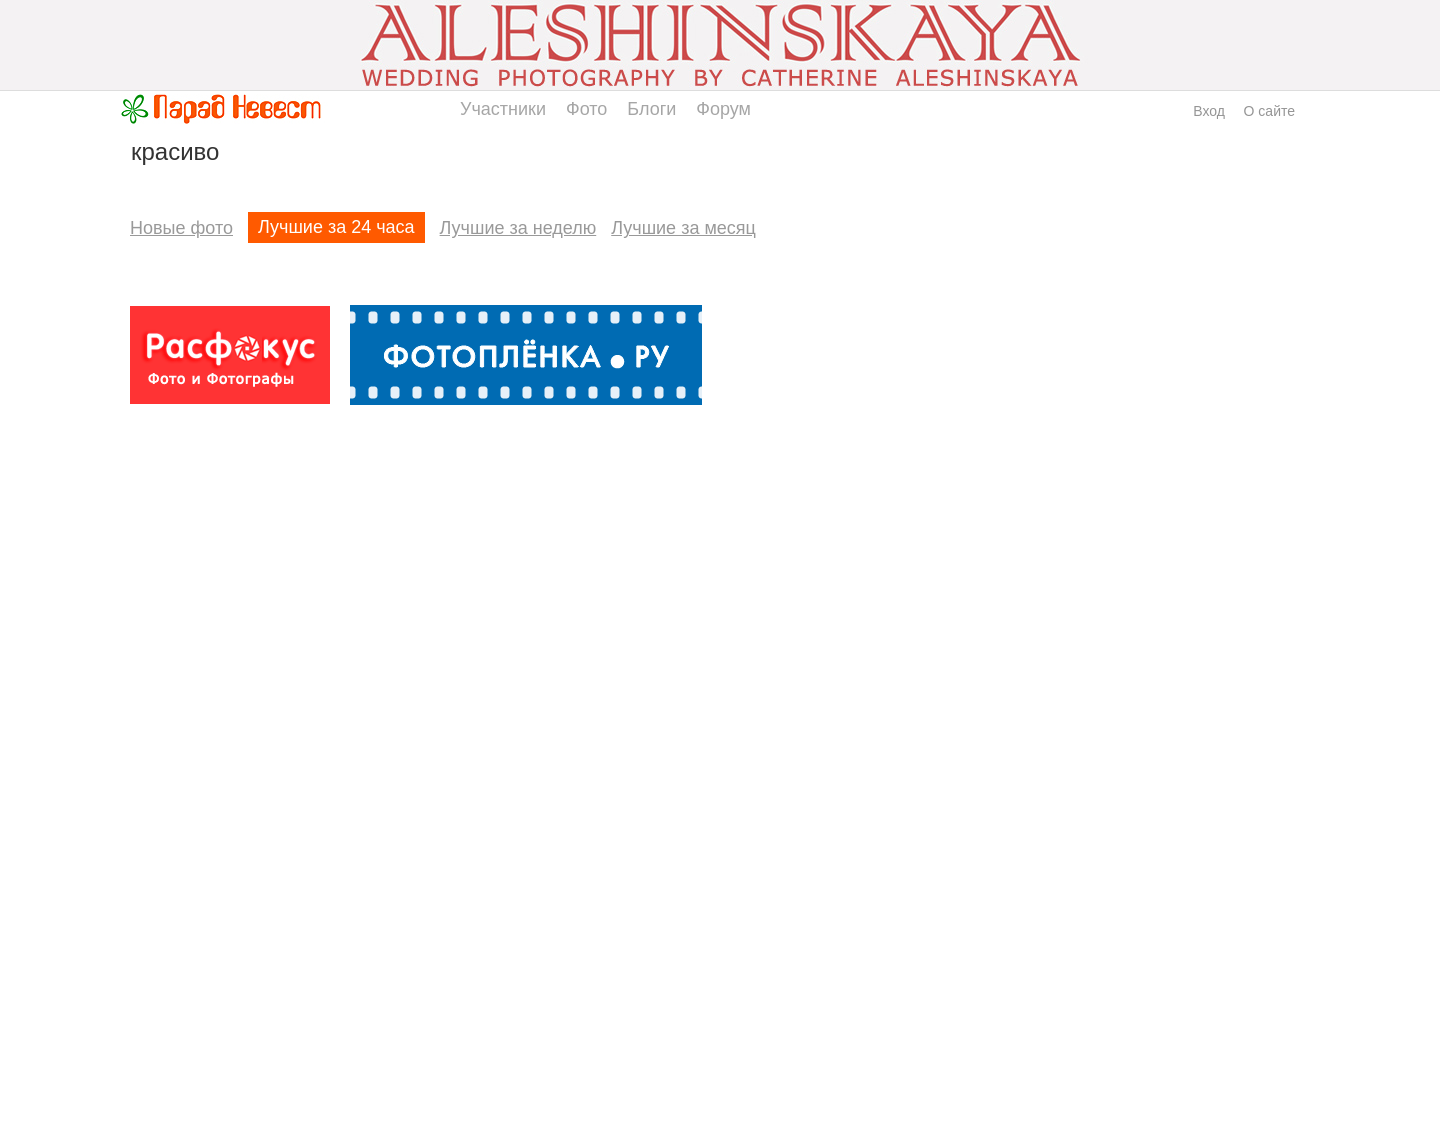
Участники (503, 109)
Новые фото (181, 228)
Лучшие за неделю (518, 228)
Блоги (651, 109)
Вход (1209, 111)
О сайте (1269, 111)
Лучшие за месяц (683, 228)
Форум (723, 109)
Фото (586, 109)
